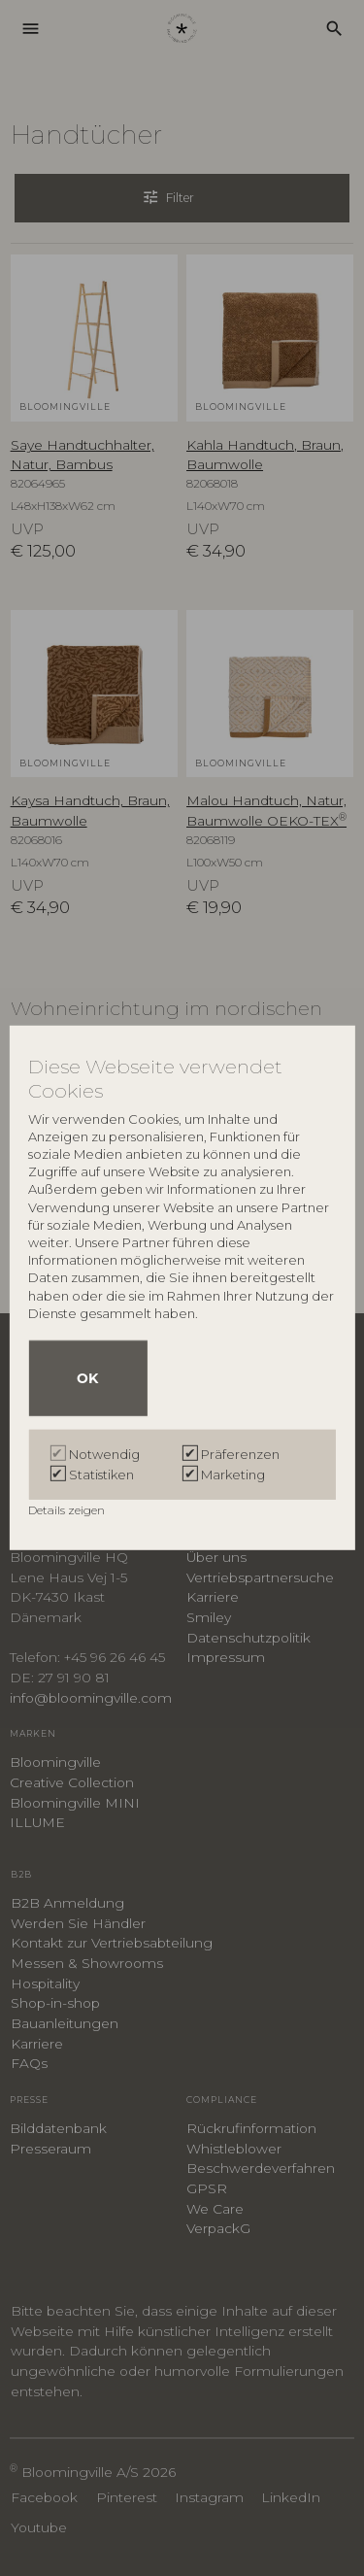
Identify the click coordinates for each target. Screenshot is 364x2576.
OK (87, 1378)
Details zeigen (68, 1510)
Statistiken (101, 1474)
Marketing (233, 1474)
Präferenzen (240, 1454)
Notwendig (104, 1454)
